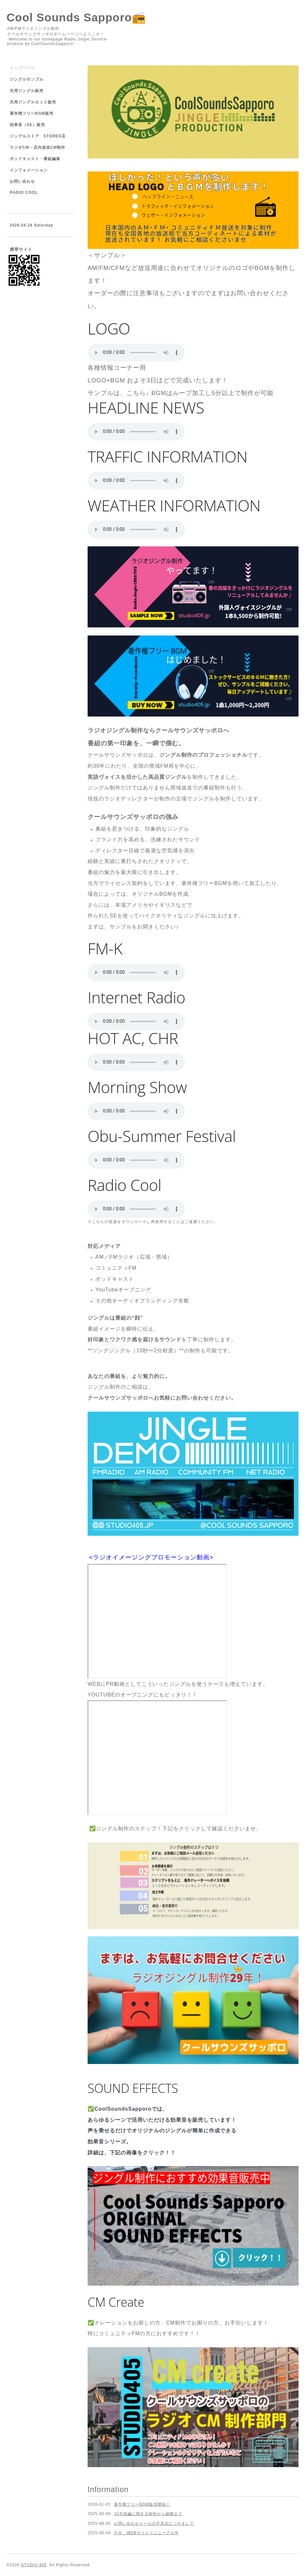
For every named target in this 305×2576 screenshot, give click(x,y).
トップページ (22, 68)
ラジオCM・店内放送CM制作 (37, 147)
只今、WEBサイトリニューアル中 (146, 2533)
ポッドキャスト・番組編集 (35, 159)
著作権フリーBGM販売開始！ (142, 2504)
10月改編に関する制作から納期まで (148, 2514)
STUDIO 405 (34, 2565)
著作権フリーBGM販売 (32, 113)
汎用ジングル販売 (26, 90)
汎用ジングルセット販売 (33, 102)
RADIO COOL (24, 192)
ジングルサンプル (26, 79)
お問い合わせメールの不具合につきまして (154, 2523)
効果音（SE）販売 (27, 124)
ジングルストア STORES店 (38, 136)
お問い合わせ (22, 181)
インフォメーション (29, 170)
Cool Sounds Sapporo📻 (76, 17)
